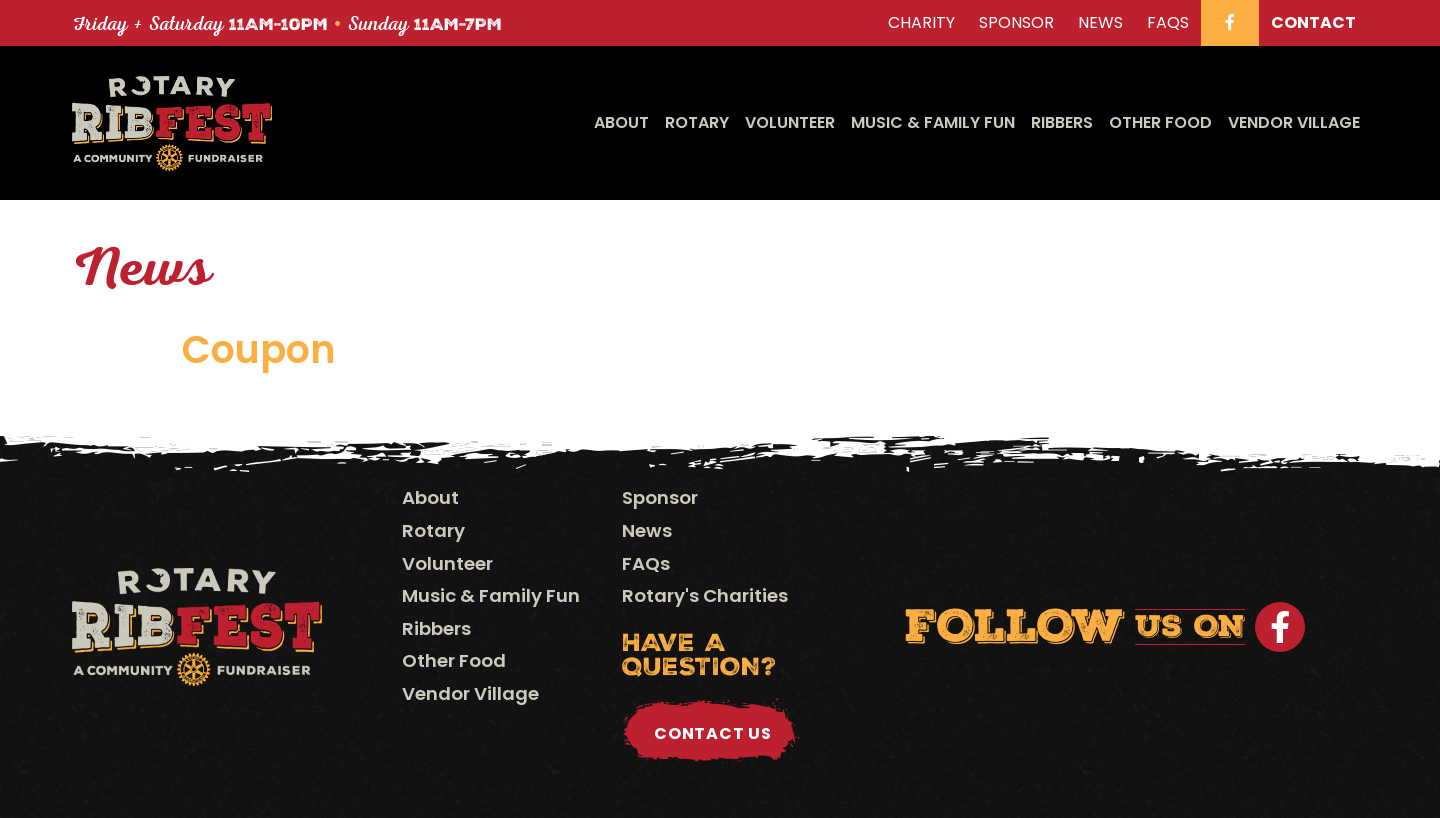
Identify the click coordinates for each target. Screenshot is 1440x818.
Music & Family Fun (933, 122)
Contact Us (713, 733)
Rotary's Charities (705, 595)
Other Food (1160, 122)
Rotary (697, 122)
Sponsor (660, 497)
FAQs (646, 563)
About (621, 122)
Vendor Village (1294, 122)
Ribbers (1062, 122)
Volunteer (790, 122)
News (647, 530)
